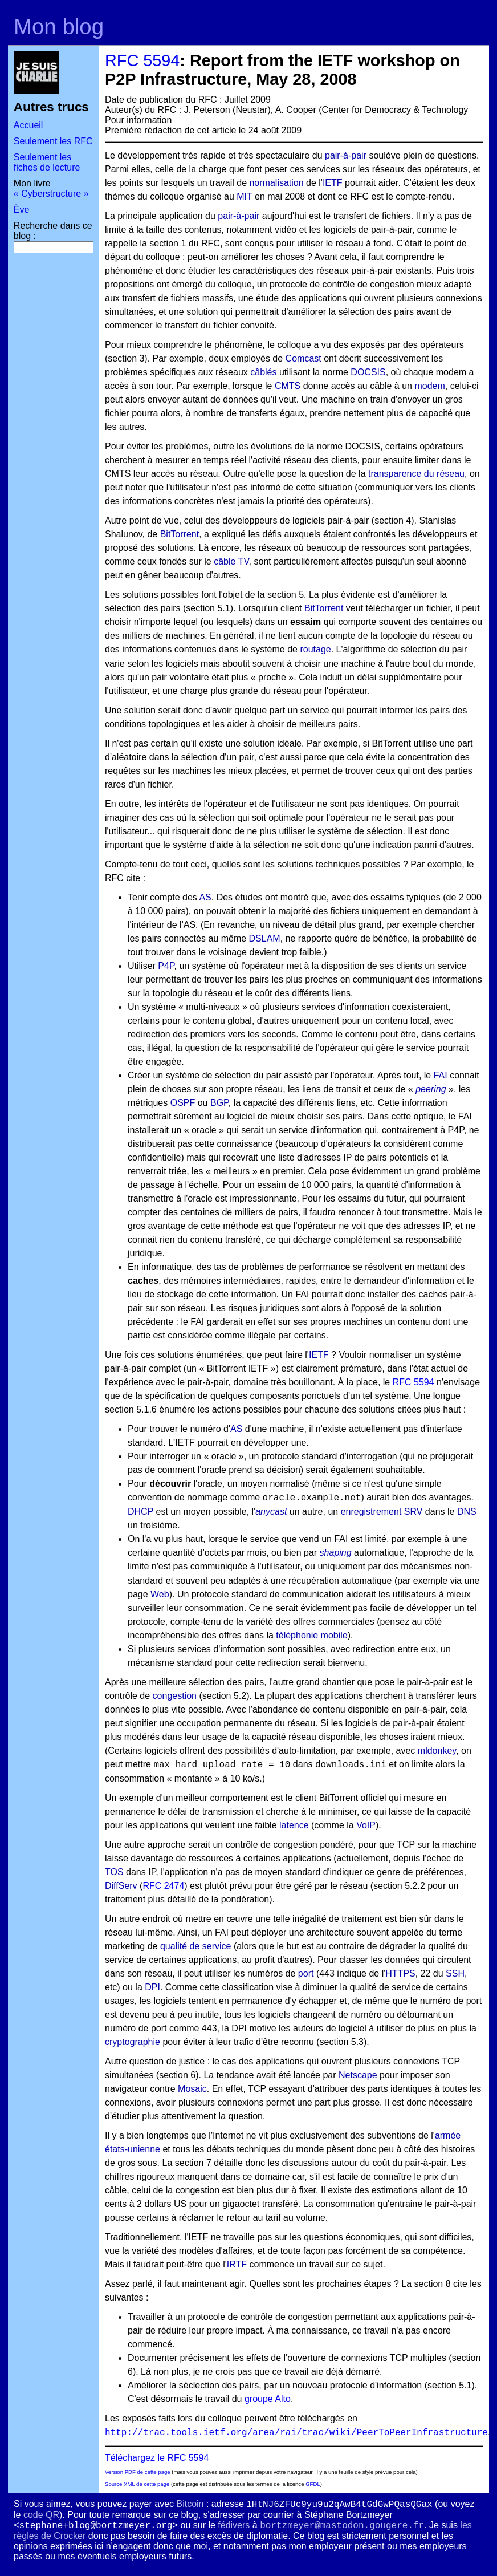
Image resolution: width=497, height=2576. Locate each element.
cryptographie (132, 2042)
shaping (336, 1552)
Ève (22, 209)
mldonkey (437, 1750)
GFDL (312, 2484)
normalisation (276, 183)
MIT (244, 196)
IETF (333, 183)
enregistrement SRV (382, 1511)
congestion (175, 1696)
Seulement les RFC (53, 141)
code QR (41, 2515)
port (306, 1973)
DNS (466, 1511)
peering (430, 1089)
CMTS (287, 386)
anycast (271, 1511)
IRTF (237, 2264)
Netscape (358, 2075)
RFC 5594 (142, 60)
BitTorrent (179, 534)
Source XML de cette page (137, 2484)
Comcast (303, 358)
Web (159, 1594)
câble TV (231, 561)
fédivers (234, 2525)
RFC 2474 (163, 1886)
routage (315, 649)
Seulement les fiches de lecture (47, 162)
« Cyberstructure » (51, 193)
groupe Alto (268, 2399)
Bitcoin (189, 2504)
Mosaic (192, 2089)
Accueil (28, 125)
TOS (114, 1872)
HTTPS (400, 1973)
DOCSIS (368, 372)
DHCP (140, 1511)
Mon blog (59, 26)
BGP (219, 1103)
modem (429, 386)
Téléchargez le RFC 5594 (157, 2458)
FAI (440, 1075)
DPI (152, 1987)
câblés (263, 372)
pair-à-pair (345, 155)
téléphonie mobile (311, 1635)
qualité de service (195, 1946)
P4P (166, 966)
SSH (455, 1973)
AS (205, 897)
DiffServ (121, 1886)
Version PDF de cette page (137, 2472)
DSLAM (264, 938)
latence (294, 1825)
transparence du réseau (416, 473)
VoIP (366, 1825)
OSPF (182, 1103)
